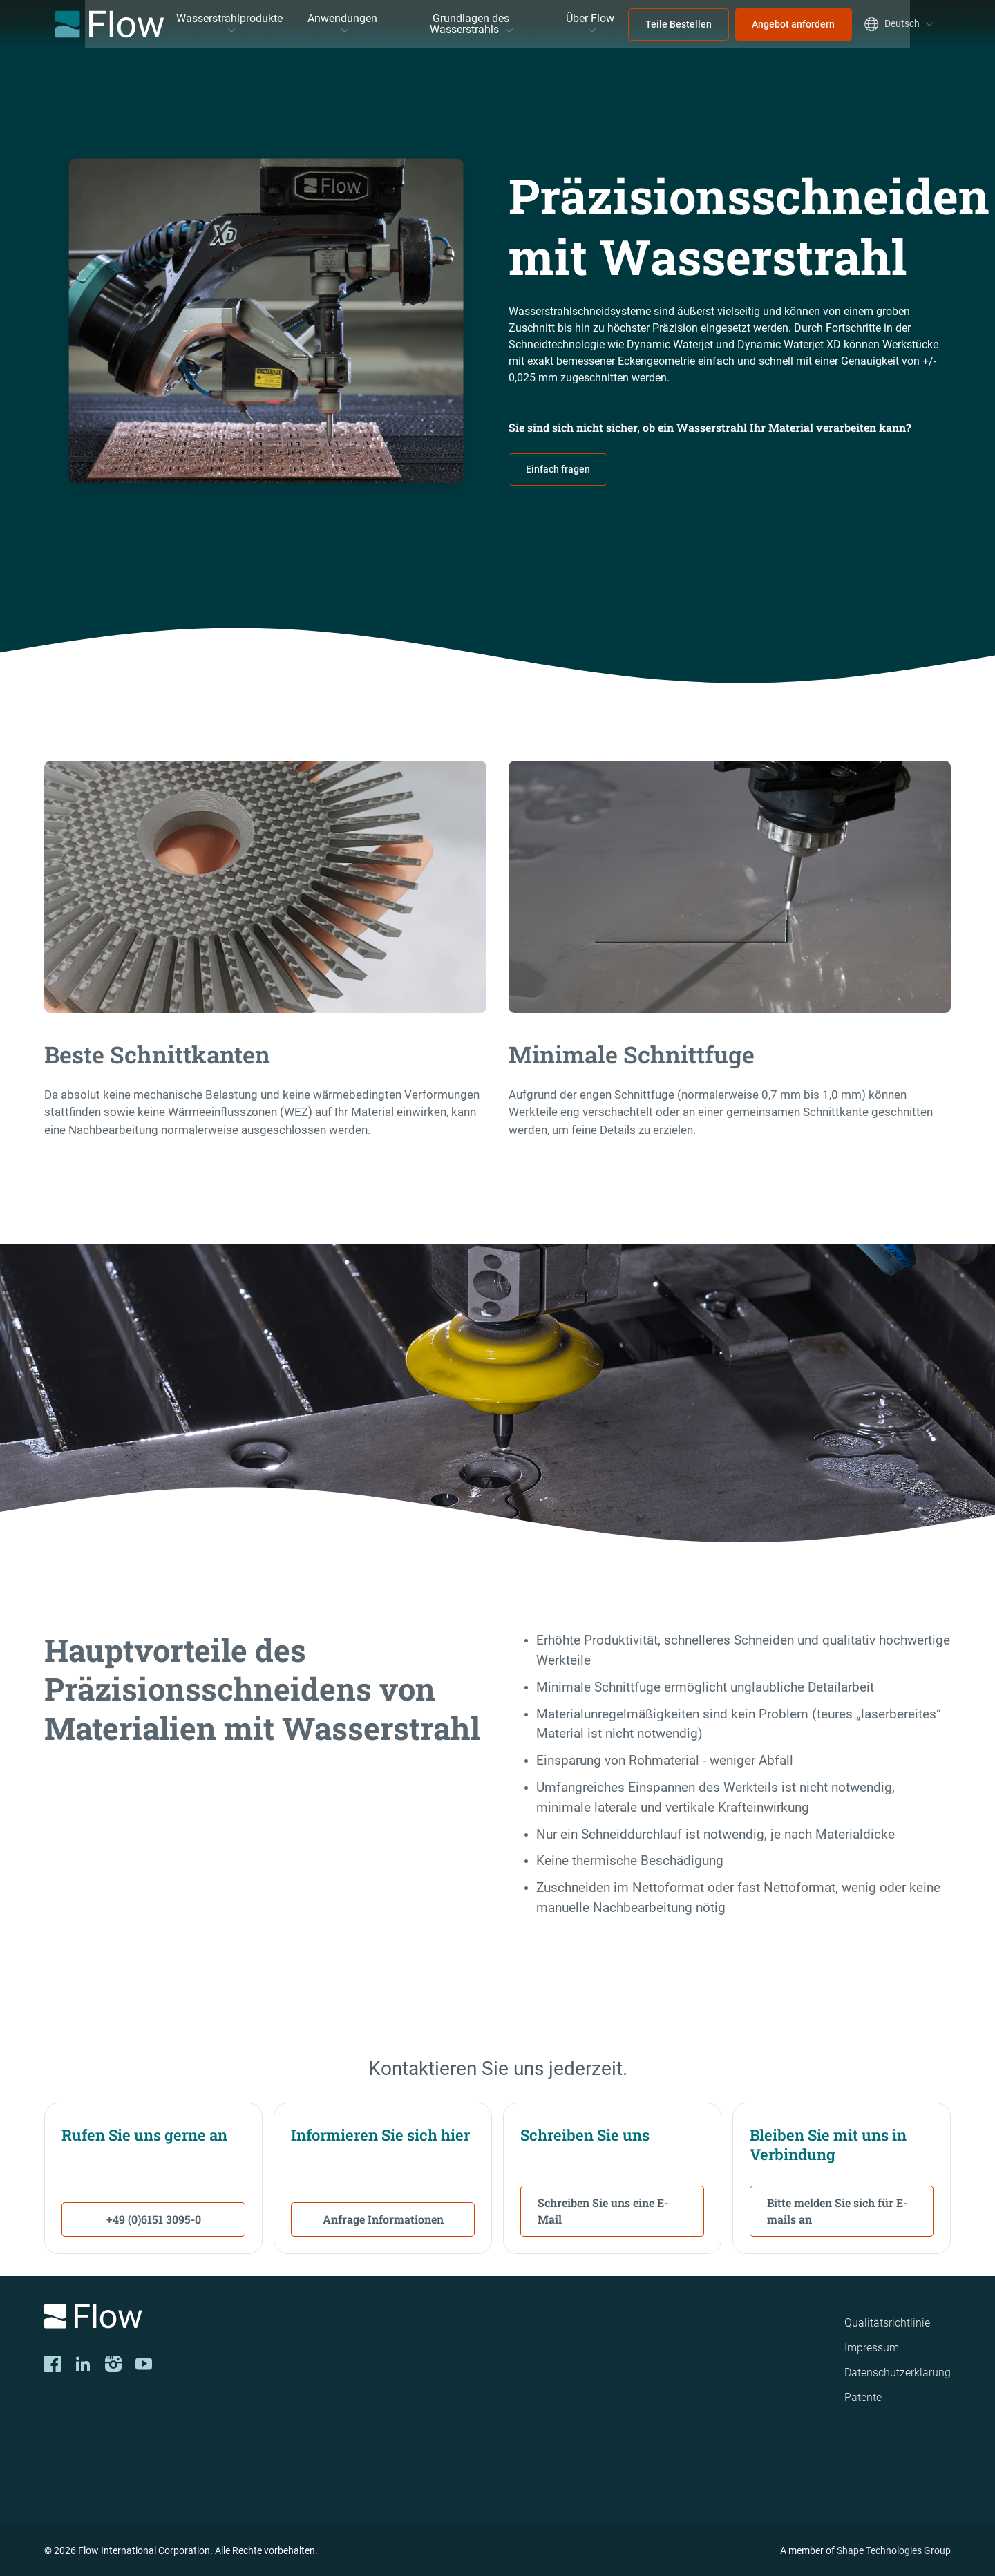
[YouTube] (143, 2364)
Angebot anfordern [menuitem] (793, 24)
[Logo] (221, 2318)
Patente (863, 2397)
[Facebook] (52, 2364)
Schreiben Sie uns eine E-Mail (603, 2210)
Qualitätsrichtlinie (887, 2322)
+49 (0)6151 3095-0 (153, 2219)
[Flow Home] (109, 24)
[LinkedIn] (83, 2364)
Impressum (871, 2347)
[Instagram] (113, 2364)
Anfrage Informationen (383, 2219)
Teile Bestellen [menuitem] (678, 24)
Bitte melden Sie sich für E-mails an (837, 2210)
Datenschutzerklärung (897, 2372)
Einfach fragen (558, 469)
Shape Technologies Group (894, 2550)
